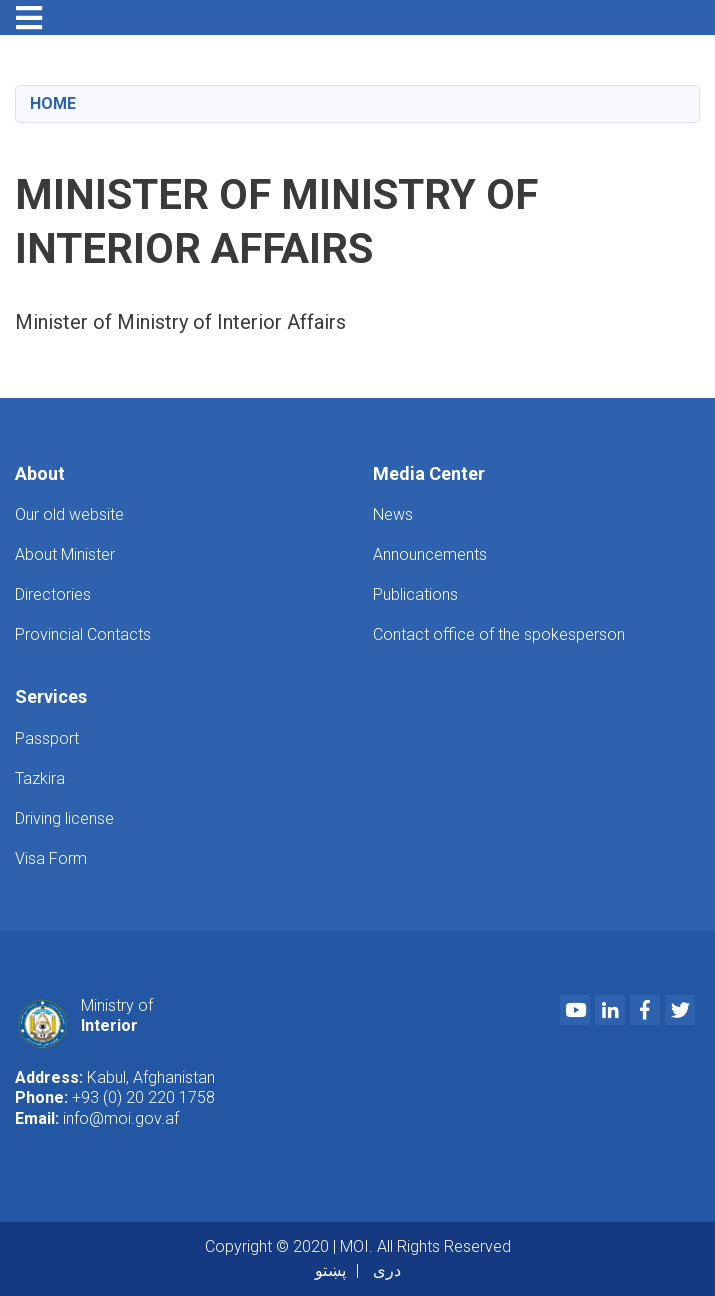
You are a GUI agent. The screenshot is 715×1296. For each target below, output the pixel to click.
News (393, 514)
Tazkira (40, 778)
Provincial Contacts (83, 634)
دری (387, 1270)
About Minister (65, 554)
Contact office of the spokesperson (499, 634)
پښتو (330, 1270)
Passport (47, 738)
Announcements (430, 554)
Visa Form (51, 858)
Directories (53, 594)
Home (53, 103)
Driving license (64, 818)
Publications (415, 594)
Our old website (69, 514)
